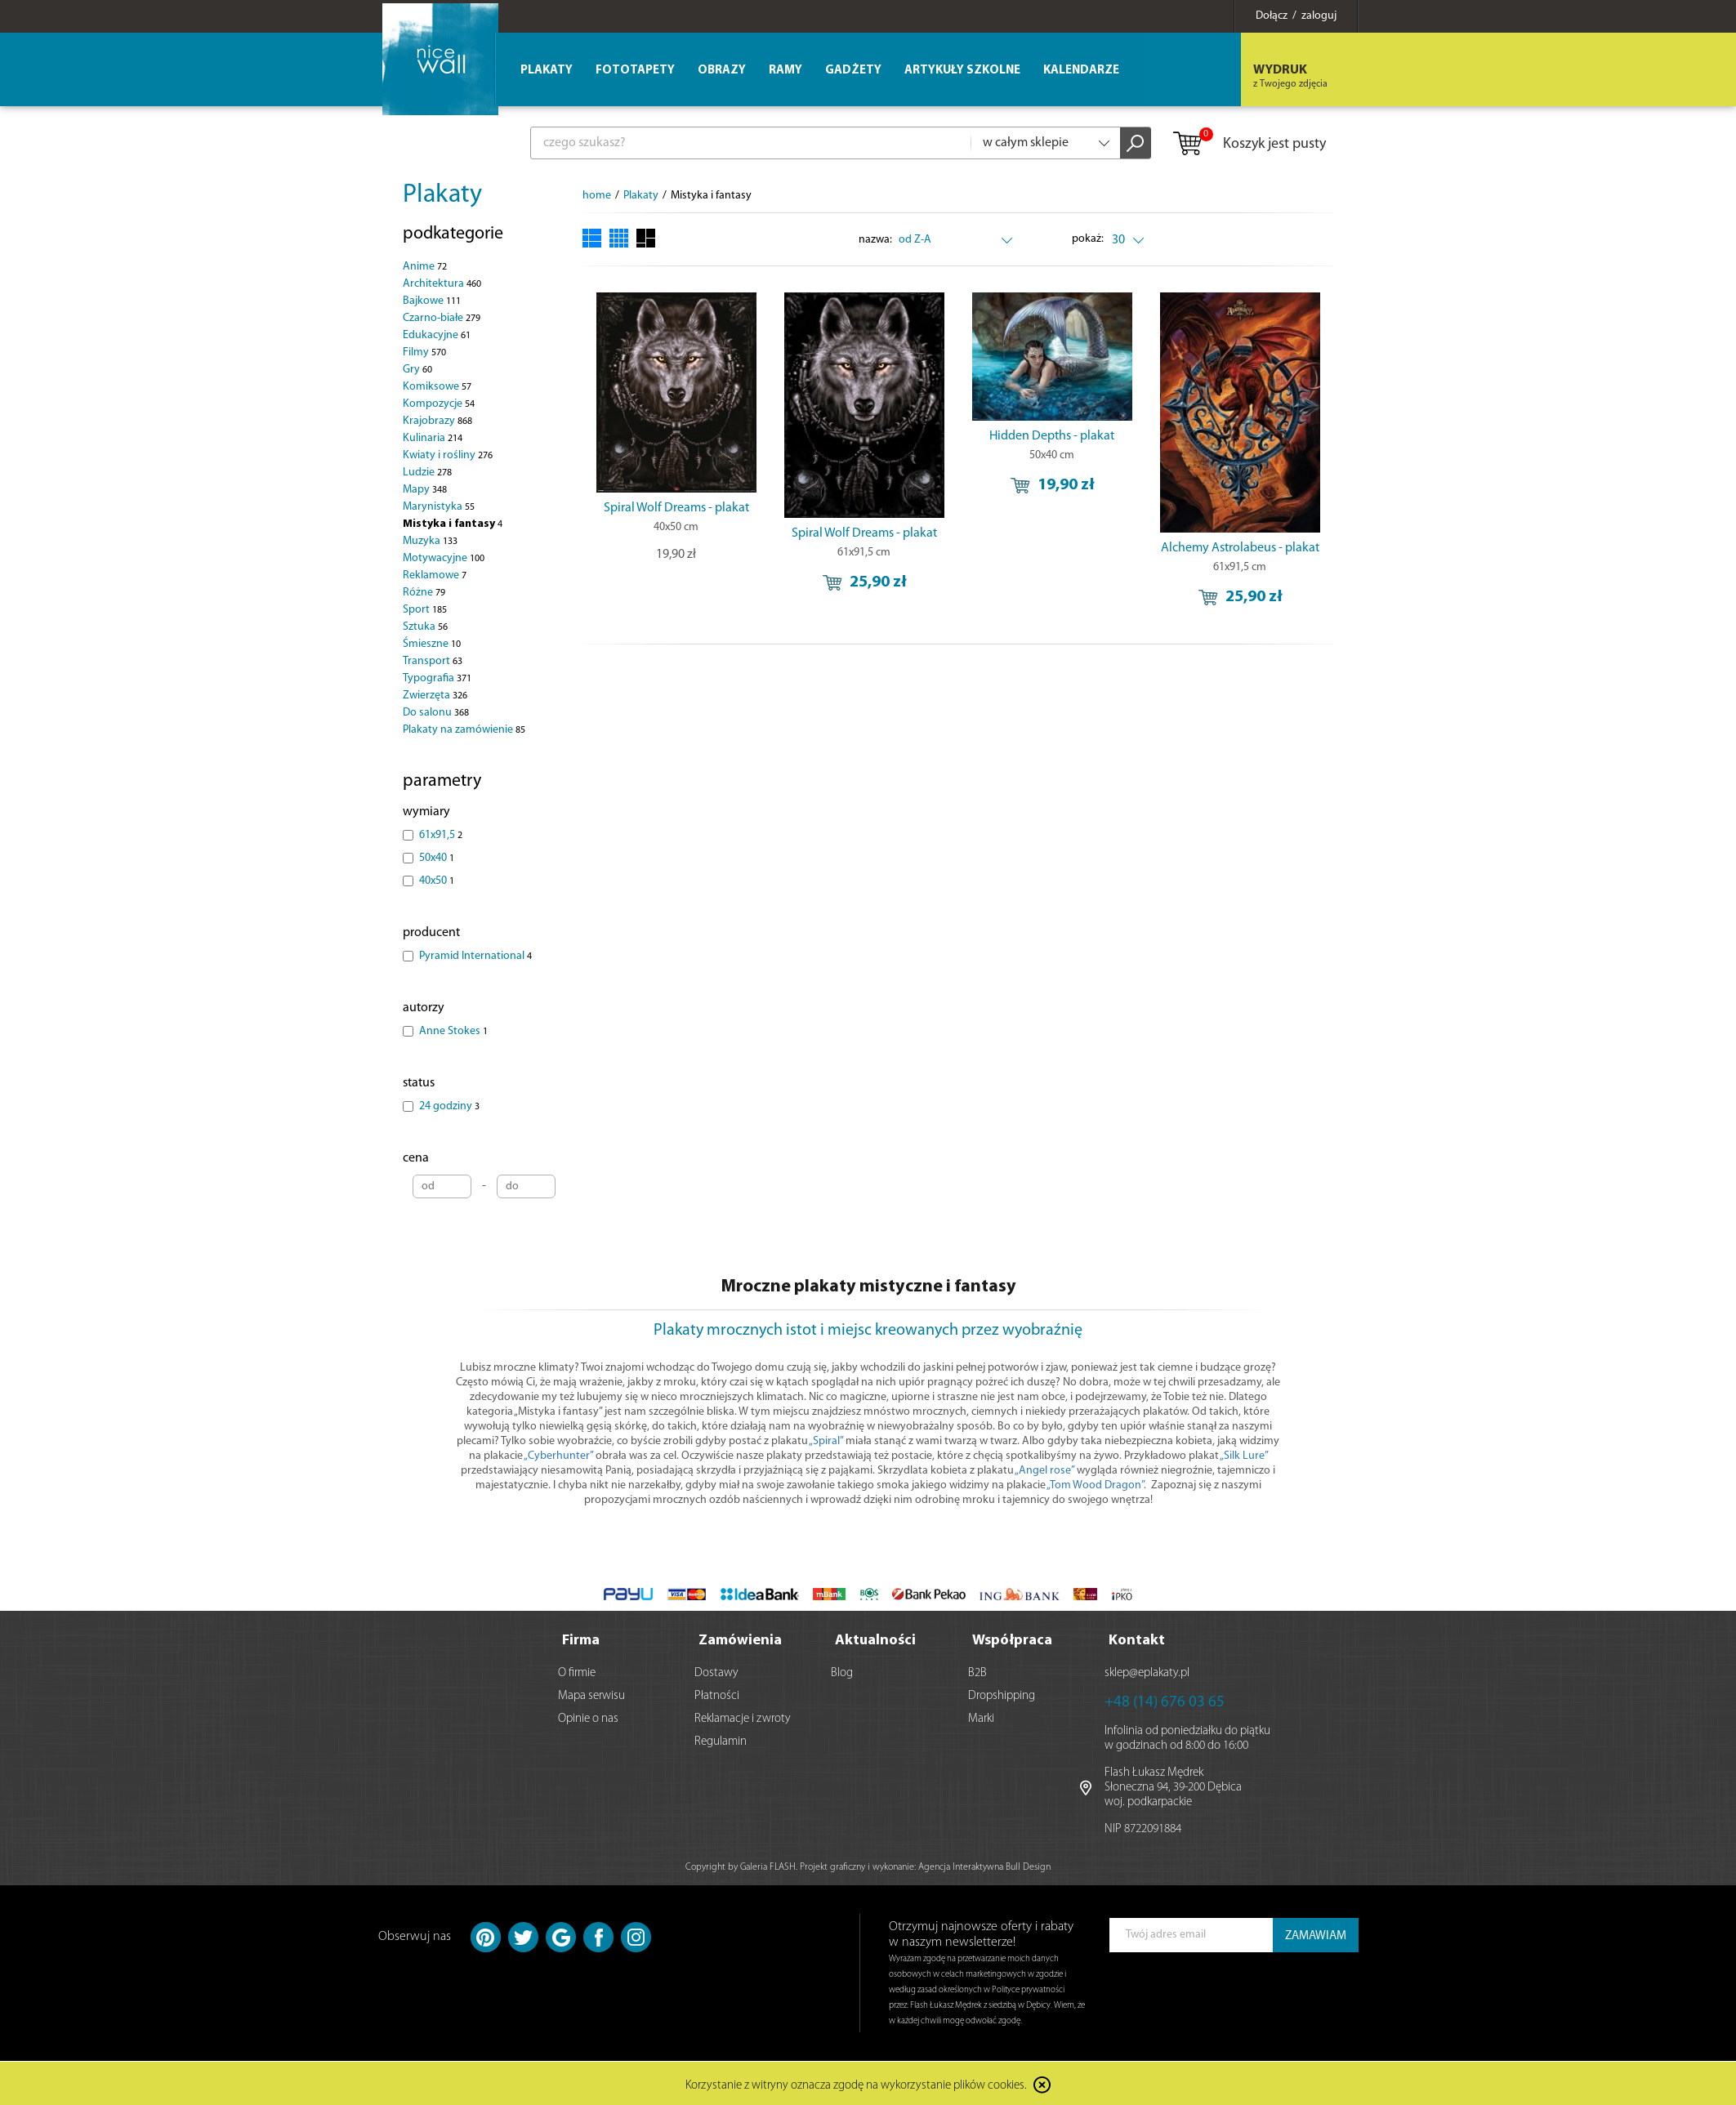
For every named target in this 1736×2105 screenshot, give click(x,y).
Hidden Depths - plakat (1051, 436)
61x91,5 (440, 835)
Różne (424, 592)
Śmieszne (432, 644)
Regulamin (720, 1740)
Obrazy (722, 71)
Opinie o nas (588, 1717)
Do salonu (436, 713)
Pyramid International (475, 956)
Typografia (437, 678)
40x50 (436, 881)
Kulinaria (432, 438)
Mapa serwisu (591, 1694)
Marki (981, 1717)
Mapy (425, 490)
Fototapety (635, 71)
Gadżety (853, 71)
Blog (842, 1672)
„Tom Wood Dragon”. (1096, 1485)
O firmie (577, 1672)
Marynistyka (439, 507)
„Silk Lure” (1244, 1456)
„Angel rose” (1044, 1471)
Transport (432, 661)
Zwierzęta (435, 695)
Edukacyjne (437, 335)
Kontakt (1137, 1639)
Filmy (424, 352)
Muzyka (430, 541)
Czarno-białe (441, 318)
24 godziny (449, 1106)
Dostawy (716, 1672)
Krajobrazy (437, 421)
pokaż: (1088, 239)
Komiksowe (437, 387)
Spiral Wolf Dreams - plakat (676, 508)
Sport (425, 610)
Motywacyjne (443, 558)
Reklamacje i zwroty (742, 1717)
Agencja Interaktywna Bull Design (984, 1866)
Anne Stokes (453, 1031)
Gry (417, 369)
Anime (425, 267)
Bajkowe (432, 301)
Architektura (442, 284)
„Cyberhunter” (560, 1456)
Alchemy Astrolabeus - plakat (1240, 548)
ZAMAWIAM (1315, 1935)
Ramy (785, 71)
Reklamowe (434, 575)
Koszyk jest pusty (1248, 145)
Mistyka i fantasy (452, 524)
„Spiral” (826, 1441)
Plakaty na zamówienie (464, 730)
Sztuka (425, 627)
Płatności (716, 1694)
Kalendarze (1081, 71)
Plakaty (442, 195)
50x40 (436, 858)
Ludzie (427, 472)
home (596, 196)
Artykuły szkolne (962, 71)
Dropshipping (1001, 1694)
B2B (977, 1672)
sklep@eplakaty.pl (1147, 1672)
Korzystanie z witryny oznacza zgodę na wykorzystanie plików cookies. (856, 2084)
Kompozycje (439, 404)
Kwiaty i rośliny (448, 455)
